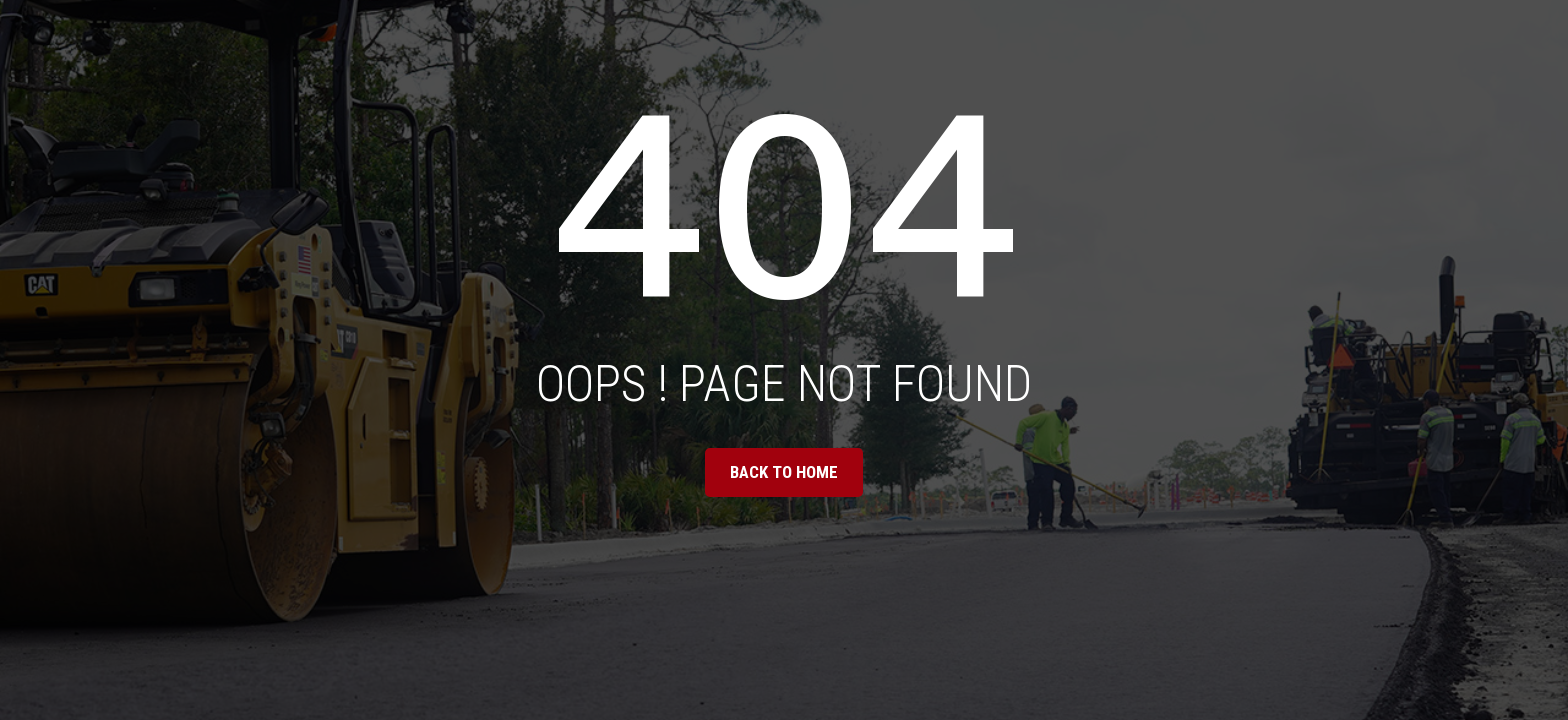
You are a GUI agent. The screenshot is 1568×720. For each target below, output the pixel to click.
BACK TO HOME (784, 472)
